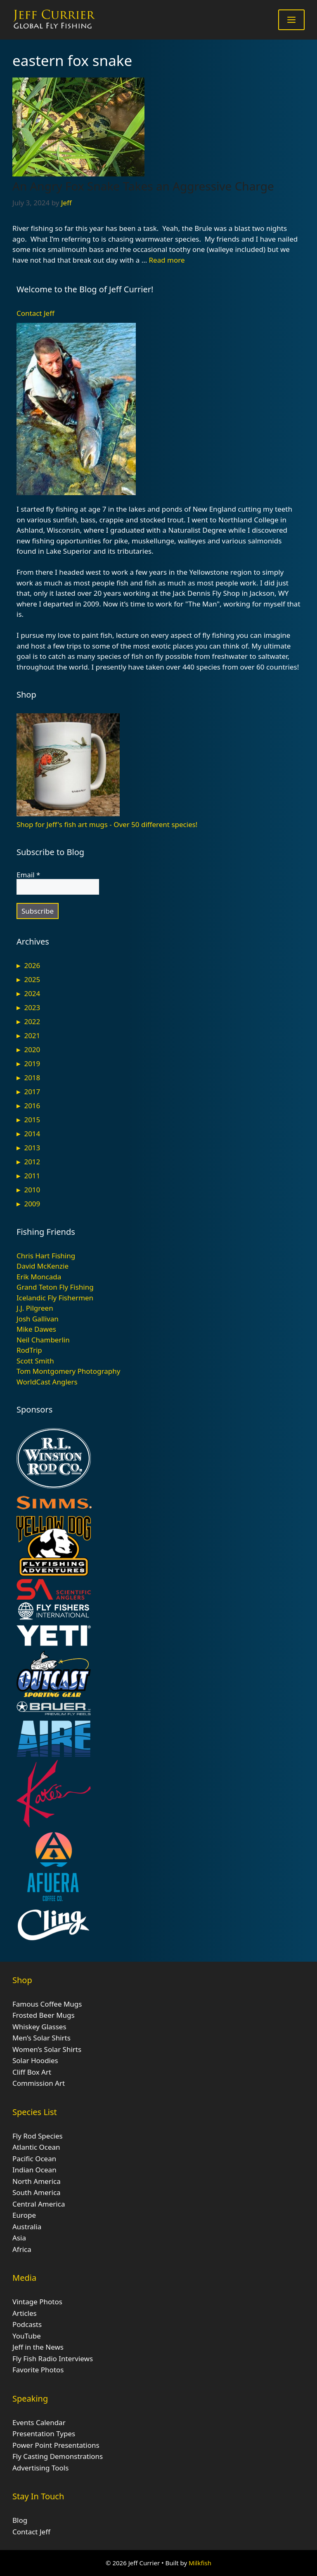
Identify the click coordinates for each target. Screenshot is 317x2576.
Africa (21, 2249)
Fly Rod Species (37, 2136)
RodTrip (29, 1350)
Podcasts (27, 2324)
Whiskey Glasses (39, 2026)
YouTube (26, 2336)
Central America (38, 2204)
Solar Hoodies (35, 2060)
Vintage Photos (37, 2301)
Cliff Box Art (31, 2072)
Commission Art (38, 2083)
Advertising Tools (40, 2468)
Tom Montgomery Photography (68, 1371)
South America (36, 2192)
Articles (24, 2313)
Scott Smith (35, 1361)
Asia (19, 2237)
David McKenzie (43, 1266)
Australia (26, 2226)
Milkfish (200, 2563)
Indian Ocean (34, 2169)
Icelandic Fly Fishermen (55, 1297)
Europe (24, 2215)
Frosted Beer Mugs (43, 2015)
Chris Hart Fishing (46, 1255)
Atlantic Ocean (36, 2147)
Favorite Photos (38, 2369)
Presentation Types (43, 2433)
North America (36, 2181)
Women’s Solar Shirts (46, 2049)
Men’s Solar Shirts (41, 2037)
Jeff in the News (38, 2347)
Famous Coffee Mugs (47, 2004)
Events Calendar (39, 2422)
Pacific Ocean (34, 2158)
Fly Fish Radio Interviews (52, 2358)
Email (28, 875)
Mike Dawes (36, 1329)
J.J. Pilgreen (35, 1308)
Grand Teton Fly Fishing (55, 1287)
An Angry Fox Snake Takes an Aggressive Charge (143, 186)
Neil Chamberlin (43, 1339)
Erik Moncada (39, 1276)
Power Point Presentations (55, 2445)
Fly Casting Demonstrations (57, 2456)
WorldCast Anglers (47, 1382)
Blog (19, 2520)
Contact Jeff (35, 313)
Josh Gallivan (38, 1318)
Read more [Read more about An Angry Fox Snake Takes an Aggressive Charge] (167, 260)
